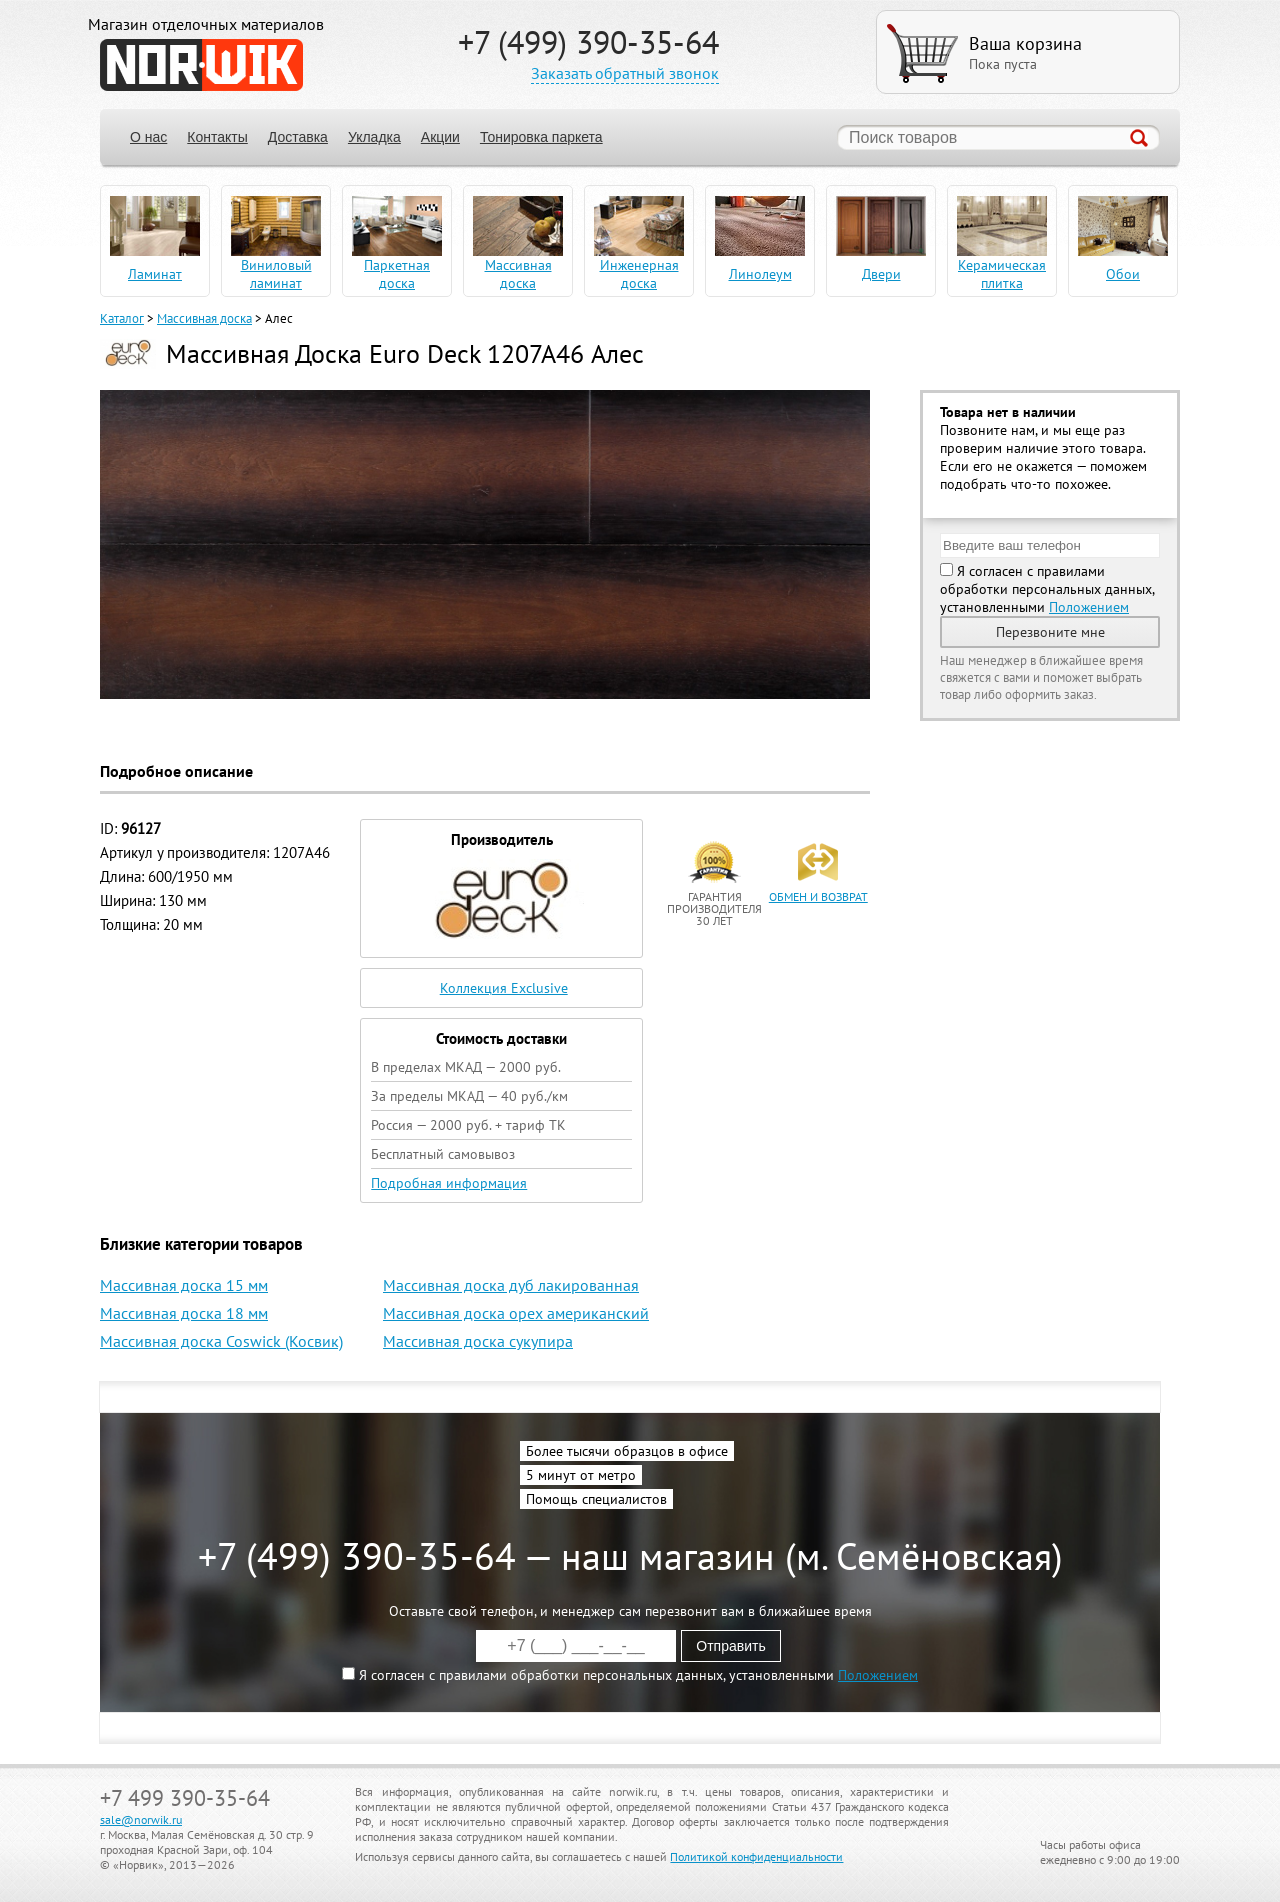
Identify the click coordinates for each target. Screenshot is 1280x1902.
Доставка (298, 137)
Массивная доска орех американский (516, 1313)
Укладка (374, 137)
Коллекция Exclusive (504, 988)
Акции (440, 137)
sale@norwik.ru (141, 1819)
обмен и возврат (818, 896)
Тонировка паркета (541, 137)
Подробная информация (449, 1183)
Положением (1089, 607)
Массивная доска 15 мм (184, 1285)
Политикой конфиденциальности (756, 1856)
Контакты (217, 137)
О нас (148, 137)
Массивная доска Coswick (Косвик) (221, 1341)
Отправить (730, 1646)
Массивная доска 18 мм (184, 1313)
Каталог (122, 318)
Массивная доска (204, 318)
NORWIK (201, 65)
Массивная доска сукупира (478, 1341)
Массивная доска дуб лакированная (511, 1285)
